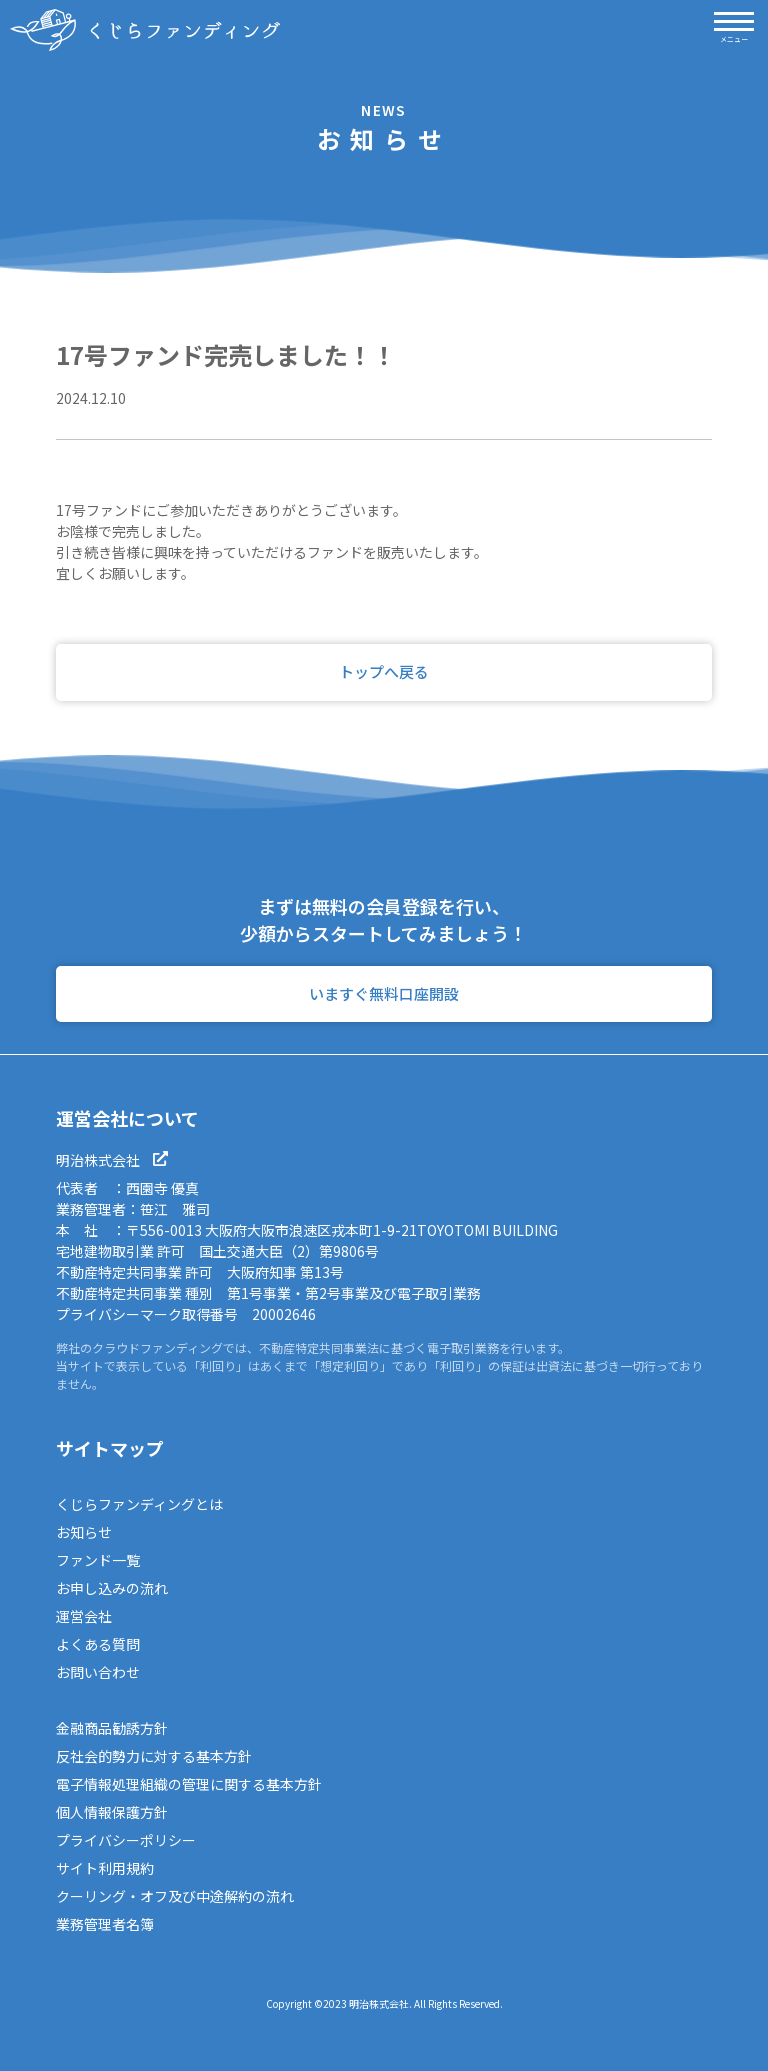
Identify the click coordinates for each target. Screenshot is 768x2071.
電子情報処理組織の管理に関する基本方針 (189, 1784)
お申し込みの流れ (112, 1588)
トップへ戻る (384, 671)
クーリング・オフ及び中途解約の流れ (175, 1896)
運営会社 (84, 1616)
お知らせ (84, 1532)
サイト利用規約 (105, 1868)
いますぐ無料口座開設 (384, 993)
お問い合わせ (98, 1672)
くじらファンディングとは (139, 1504)
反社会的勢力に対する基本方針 (154, 1756)
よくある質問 (98, 1644)
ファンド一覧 (98, 1560)
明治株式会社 (112, 1160)
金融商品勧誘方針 (112, 1728)
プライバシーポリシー (126, 1840)
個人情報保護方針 (112, 1812)
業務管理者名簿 (105, 1924)
